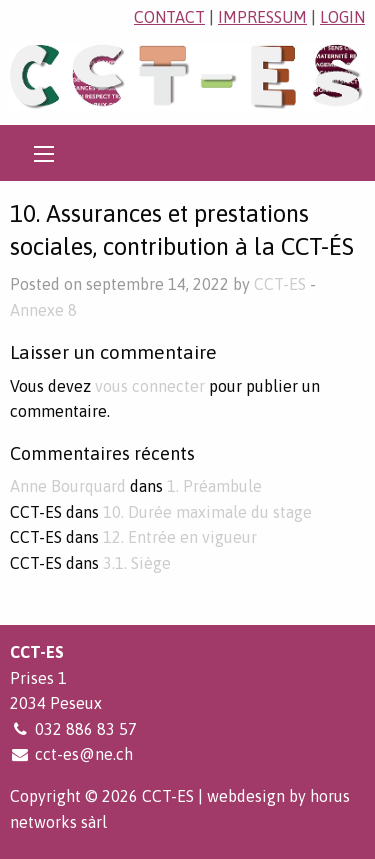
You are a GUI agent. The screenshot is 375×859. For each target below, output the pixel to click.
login (342, 17)
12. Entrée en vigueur (180, 537)
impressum (262, 17)
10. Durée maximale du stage (207, 512)
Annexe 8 (43, 310)
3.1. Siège (137, 563)
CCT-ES (280, 284)
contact (169, 17)
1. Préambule (214, 486)
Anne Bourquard (68, 486)
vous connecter (150, 386)
